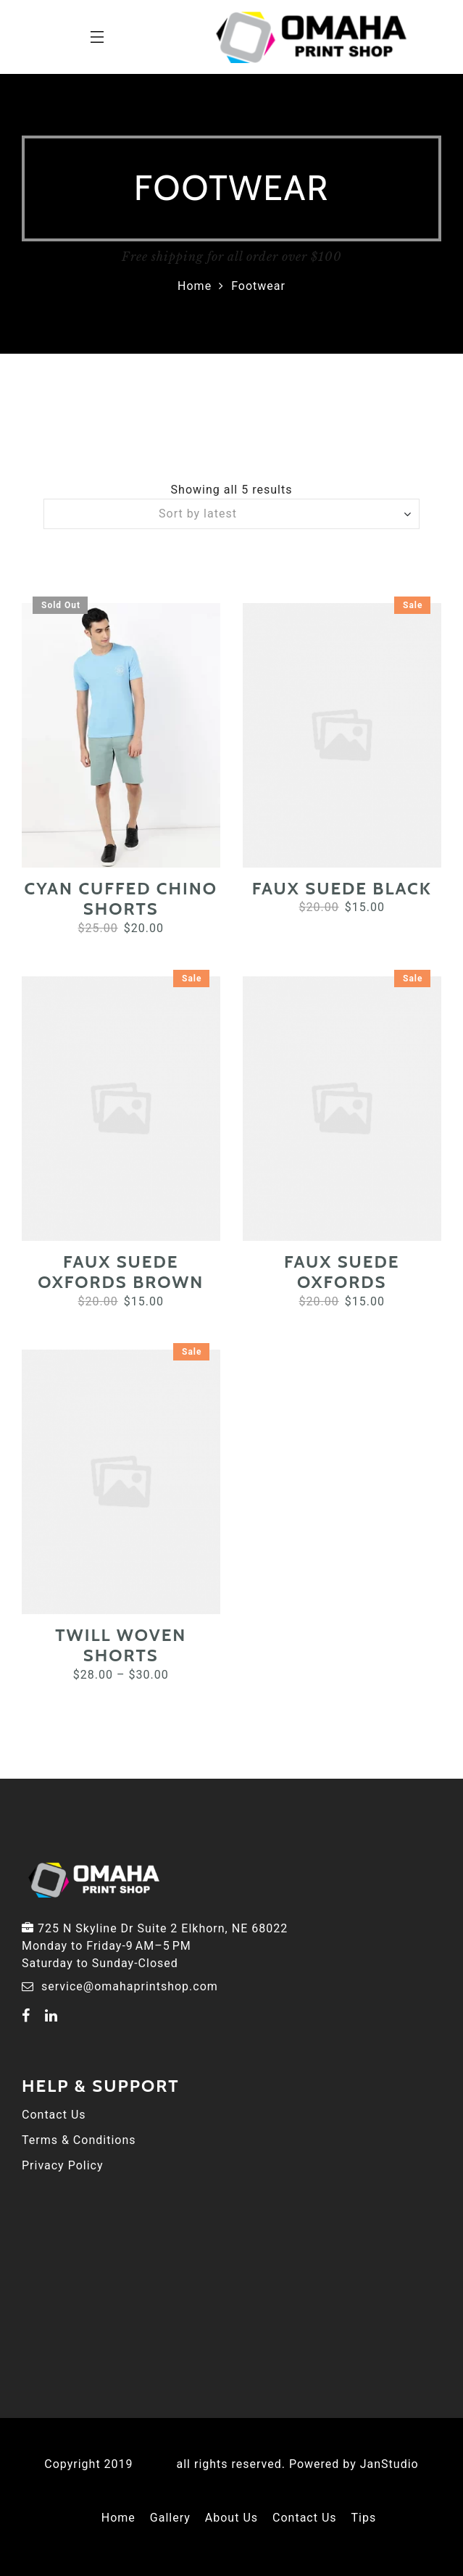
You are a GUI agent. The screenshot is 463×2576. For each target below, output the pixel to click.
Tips (364, 2518)
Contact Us (54, 2115)
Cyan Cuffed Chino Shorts (121, 899)
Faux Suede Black (342, 888)
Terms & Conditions (79, 2140)
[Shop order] (231, 513)
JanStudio (389, 2464)
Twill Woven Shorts (120, 1645)
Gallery (170, 2518)
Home (195, 286)
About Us (231, 2518)
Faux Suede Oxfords (341, 1272)
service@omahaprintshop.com (129, 1986)
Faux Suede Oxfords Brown (121, 1272)
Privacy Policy (63, 2165)
